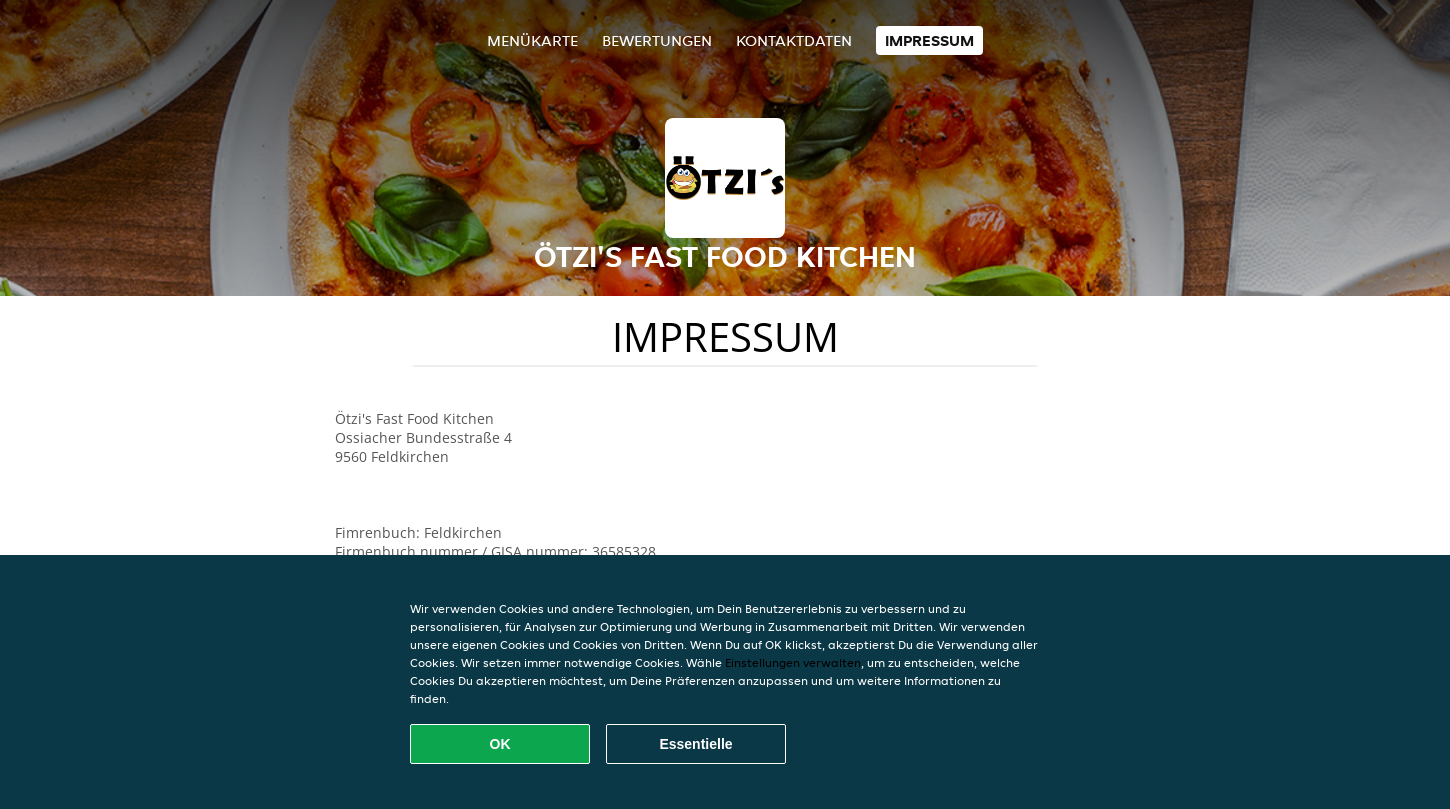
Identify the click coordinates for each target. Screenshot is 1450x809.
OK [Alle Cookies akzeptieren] (500, 744)
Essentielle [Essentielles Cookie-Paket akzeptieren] (695, 744)
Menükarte (532, 40)
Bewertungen (657, 40)
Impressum (929, 40)
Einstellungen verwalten (793, 662)
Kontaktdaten (794, 40)
